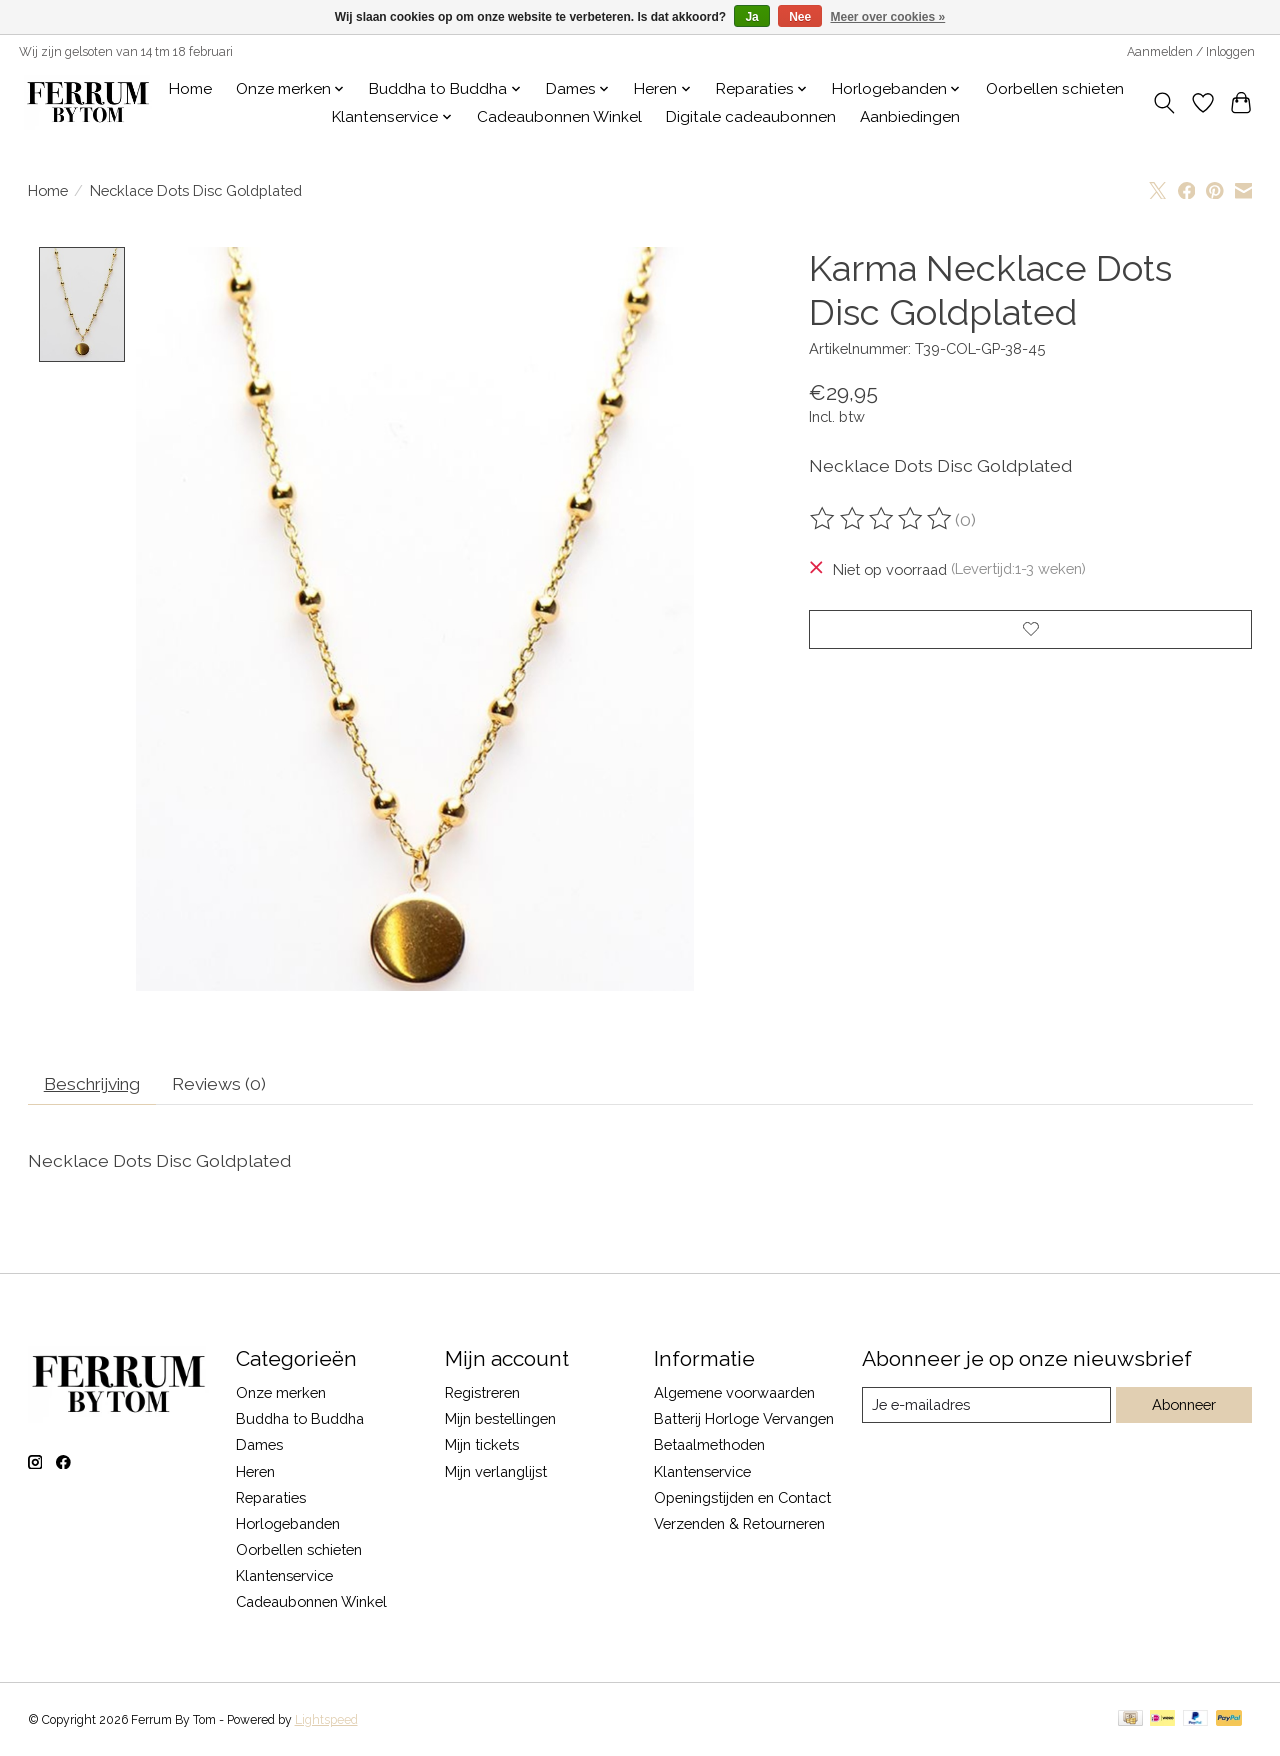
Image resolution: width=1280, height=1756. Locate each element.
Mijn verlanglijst (496, 1472)
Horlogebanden (288, 1525)
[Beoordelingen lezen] (882, 519)
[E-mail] (985, 1407)
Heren (255, 1472)
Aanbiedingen (910, 117)
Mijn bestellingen (500, 1420)
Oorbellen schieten (1055, 89)
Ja (751, 17)
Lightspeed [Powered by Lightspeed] (326, 1722)
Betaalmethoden (709, 1446)
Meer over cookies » (888, 17)
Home (190, 89)
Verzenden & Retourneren (739, 1525)
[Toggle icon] (1163, 103)
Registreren (482, 1394)
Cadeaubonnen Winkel (559, 117)
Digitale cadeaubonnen (751, 117)
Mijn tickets (482, 1446)
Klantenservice (284, 1577)
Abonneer (1183, 1406)
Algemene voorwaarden (734, 1394)
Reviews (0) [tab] (227, 1084)
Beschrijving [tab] (95, 1084)
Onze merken (281, 1394)
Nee (800, 17)
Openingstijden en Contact (742, 1498)
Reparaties (271, 1498)
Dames (259, 1446)
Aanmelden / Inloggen (1191, 52)
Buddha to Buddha (300, 1420)
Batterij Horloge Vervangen (744, 1420)
